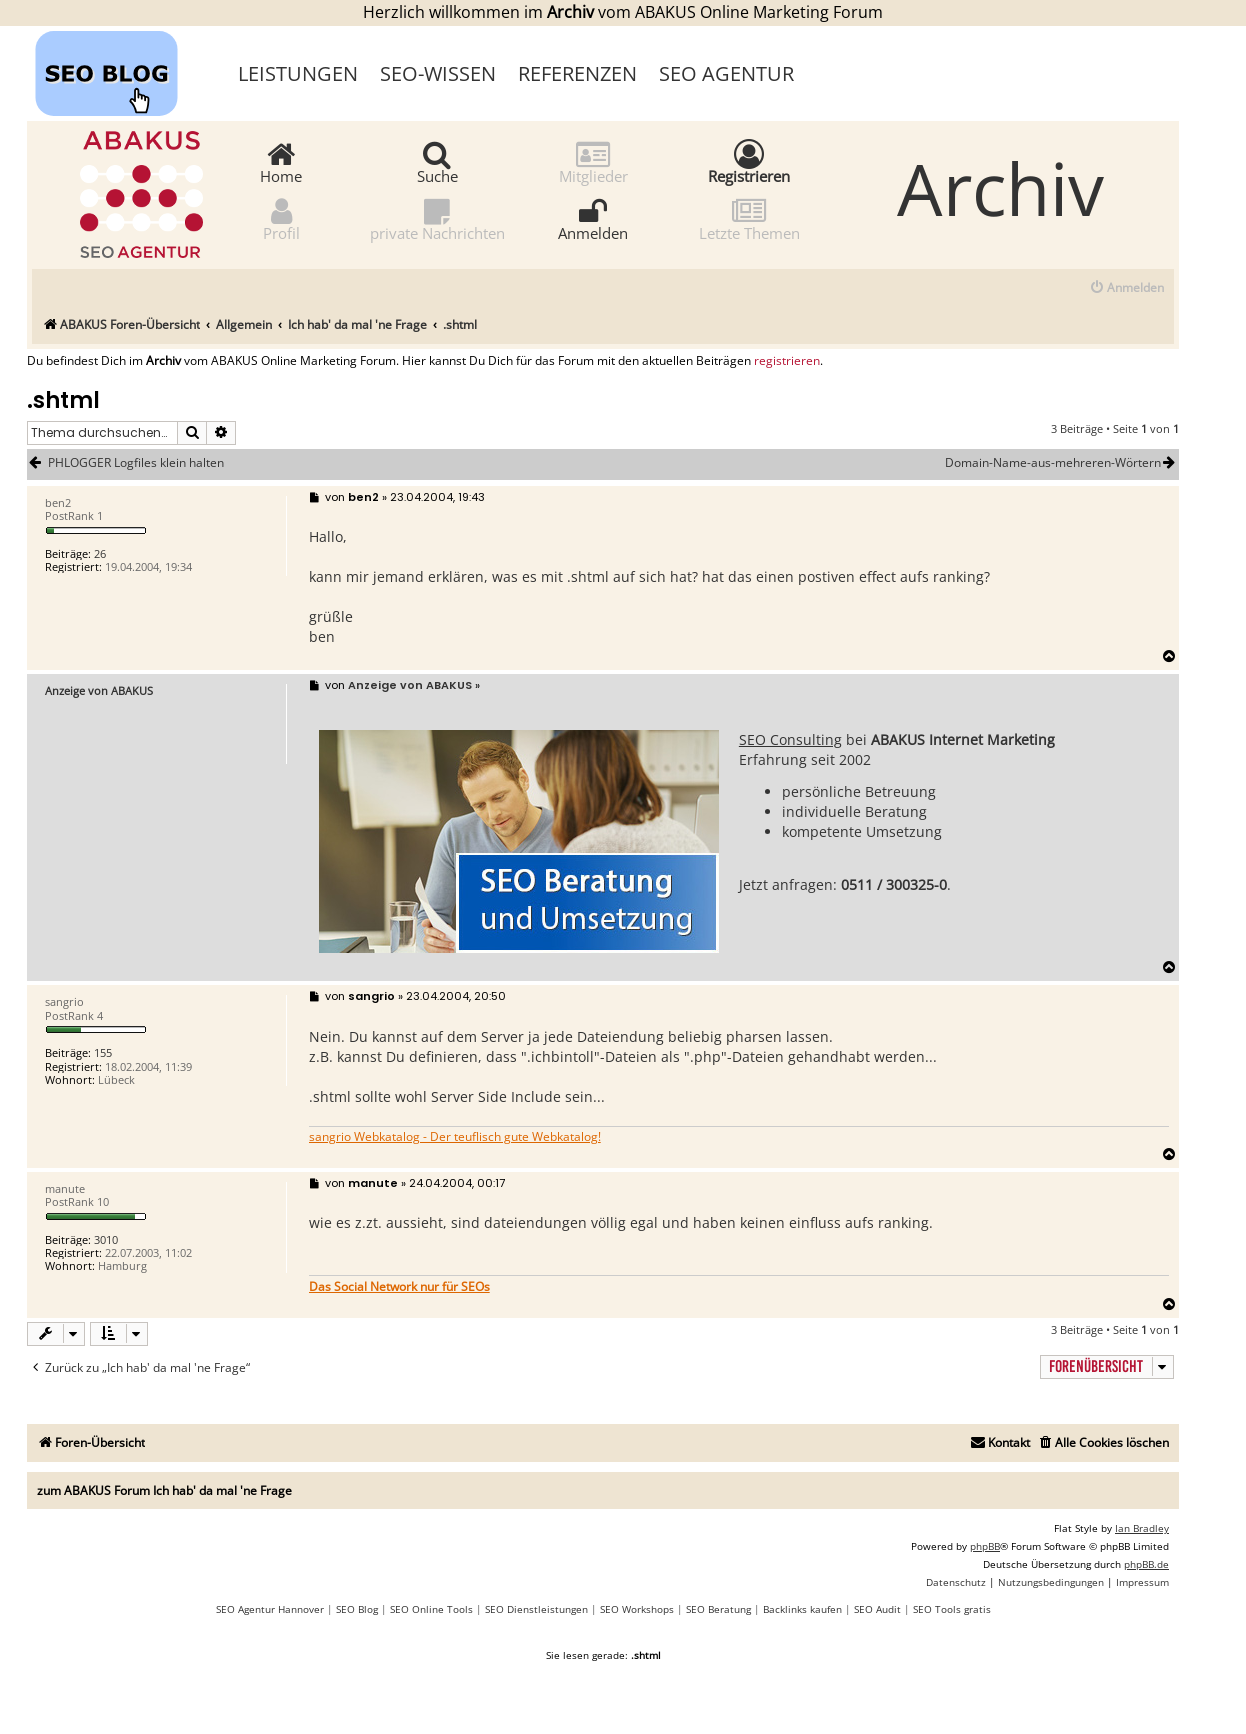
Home (281, 161)
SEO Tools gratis (952, 1609)
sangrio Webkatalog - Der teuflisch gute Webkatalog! (455, 1137)
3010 (106, 1239)
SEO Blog (357, 1609)
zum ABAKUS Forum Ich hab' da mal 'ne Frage (164, 1490)
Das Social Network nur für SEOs (399, 1287)
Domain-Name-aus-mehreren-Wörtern (1062, 463)
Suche (437, 161)
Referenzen (577, 73)
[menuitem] (1126, 288)
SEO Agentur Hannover (270, 1609)
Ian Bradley (1142, 1528)
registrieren (787, 361)
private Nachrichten (437, 218)
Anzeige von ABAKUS (99, 690)
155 (103, 1052)
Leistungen (298, 73)
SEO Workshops (637, 1609)
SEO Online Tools (431, 1609)
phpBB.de (1146, 1564)
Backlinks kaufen (802, 1609)
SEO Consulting (790, 739)
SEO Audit (877, 1609)
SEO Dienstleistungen (536, 1609)
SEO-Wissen (438, 73)
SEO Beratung (718, 1609)
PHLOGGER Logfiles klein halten (136, 463)
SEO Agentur (726, 73)
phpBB (985, 1546)
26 (100, 553)
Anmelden (593, 218)
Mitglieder (593, 161)
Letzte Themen (749, 218)
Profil (281, 218)
